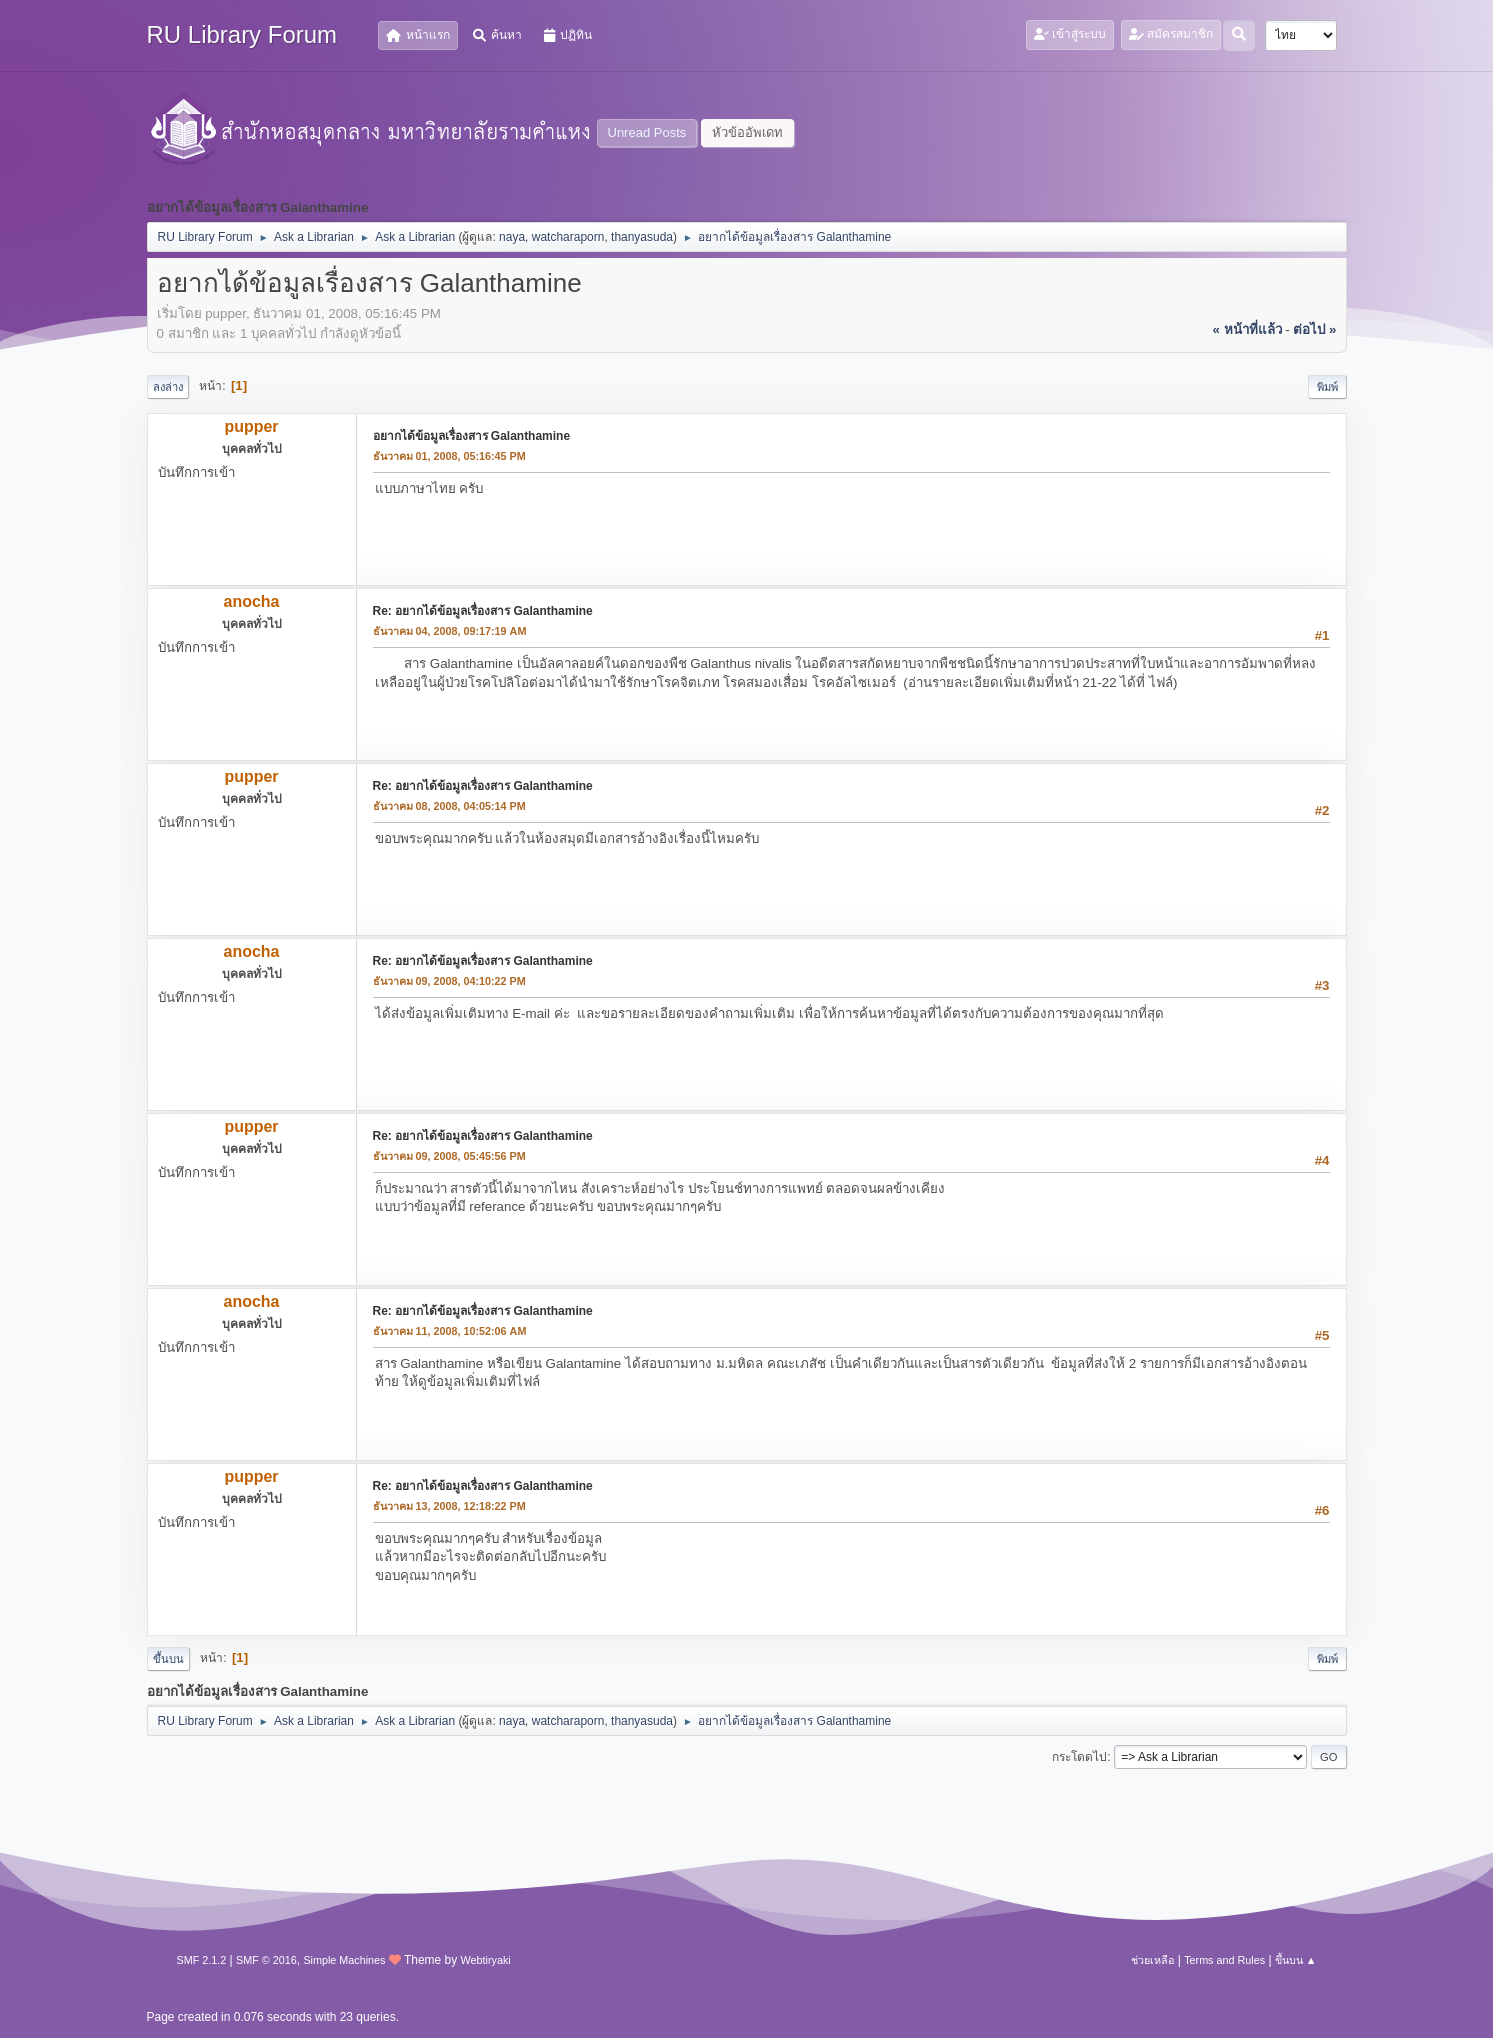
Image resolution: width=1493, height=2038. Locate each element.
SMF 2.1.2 (202, 1960)
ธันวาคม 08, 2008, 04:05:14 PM (449, 806)
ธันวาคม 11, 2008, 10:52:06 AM (450, 1331)
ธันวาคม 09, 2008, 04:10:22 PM (449, 981)
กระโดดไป (1079, 1757)
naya (512, 237)
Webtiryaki (486, 1960)
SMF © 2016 (266, 1960)
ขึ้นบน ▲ (1296, 1960)
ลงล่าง (168, 387)
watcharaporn (568, 237)
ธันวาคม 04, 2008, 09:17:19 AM (450, 631)
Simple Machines (344, 1960)
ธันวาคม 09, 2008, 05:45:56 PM (449, 1156)
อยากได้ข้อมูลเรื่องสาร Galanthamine (472, 436)
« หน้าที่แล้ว (1246, 329)
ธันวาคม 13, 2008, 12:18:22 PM (449, 1506)
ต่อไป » (1314, 329)
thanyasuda (642, 237)
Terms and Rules (1224, 1960)
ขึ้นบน (168, 1659)
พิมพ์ (1327, 387)
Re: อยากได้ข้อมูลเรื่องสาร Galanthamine (483, 611)
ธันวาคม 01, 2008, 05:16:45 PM (449, 456)
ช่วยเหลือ (1152, 1960)
